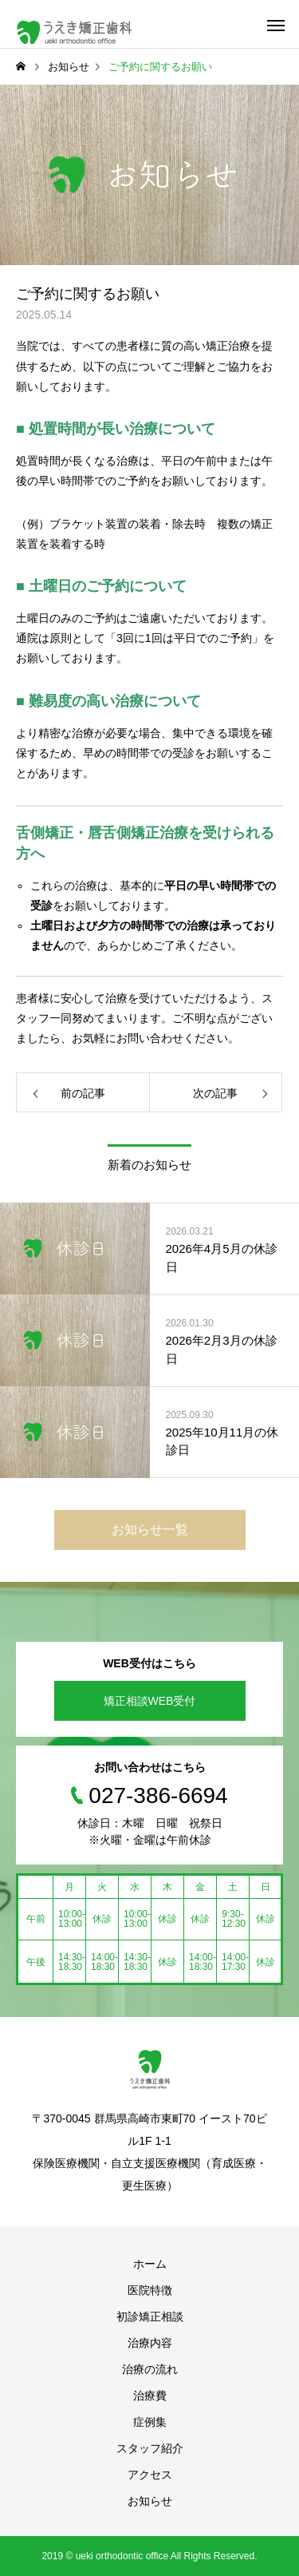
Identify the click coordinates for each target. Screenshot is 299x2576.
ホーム (150, 2263)
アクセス (150, 2474)
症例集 (150, 2421)
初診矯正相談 (149, 2316)
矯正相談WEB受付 (150, 1700)
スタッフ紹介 (149, 2448)
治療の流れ (150, 2369)
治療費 (150, 2395)
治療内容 (150, 2342)
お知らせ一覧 (150, 1529)
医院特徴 (150, 2290)
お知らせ (150, 2501)
